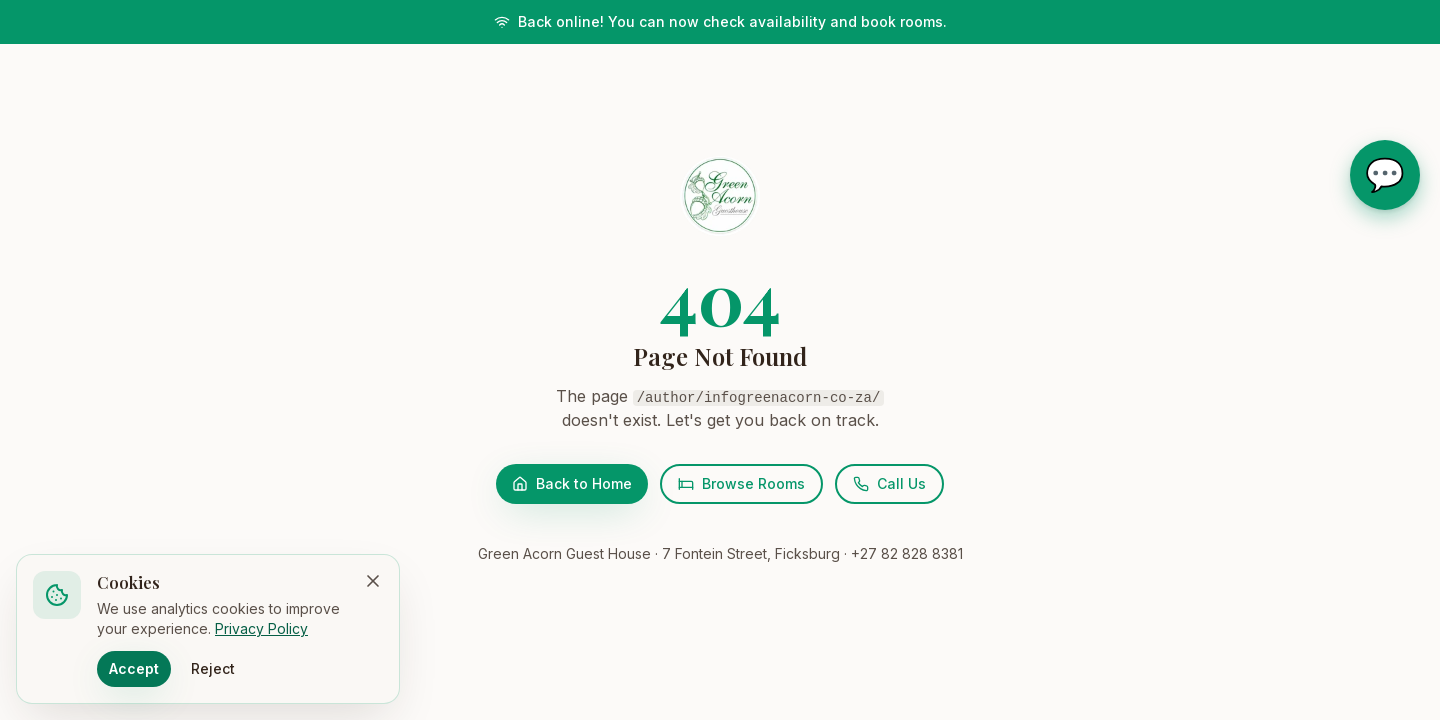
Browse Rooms (741, 483)
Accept (134, 668)
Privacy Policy (261, 628)
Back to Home (572, 483)
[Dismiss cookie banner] (373, 581)
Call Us (889, 483)
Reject (213, 668)
